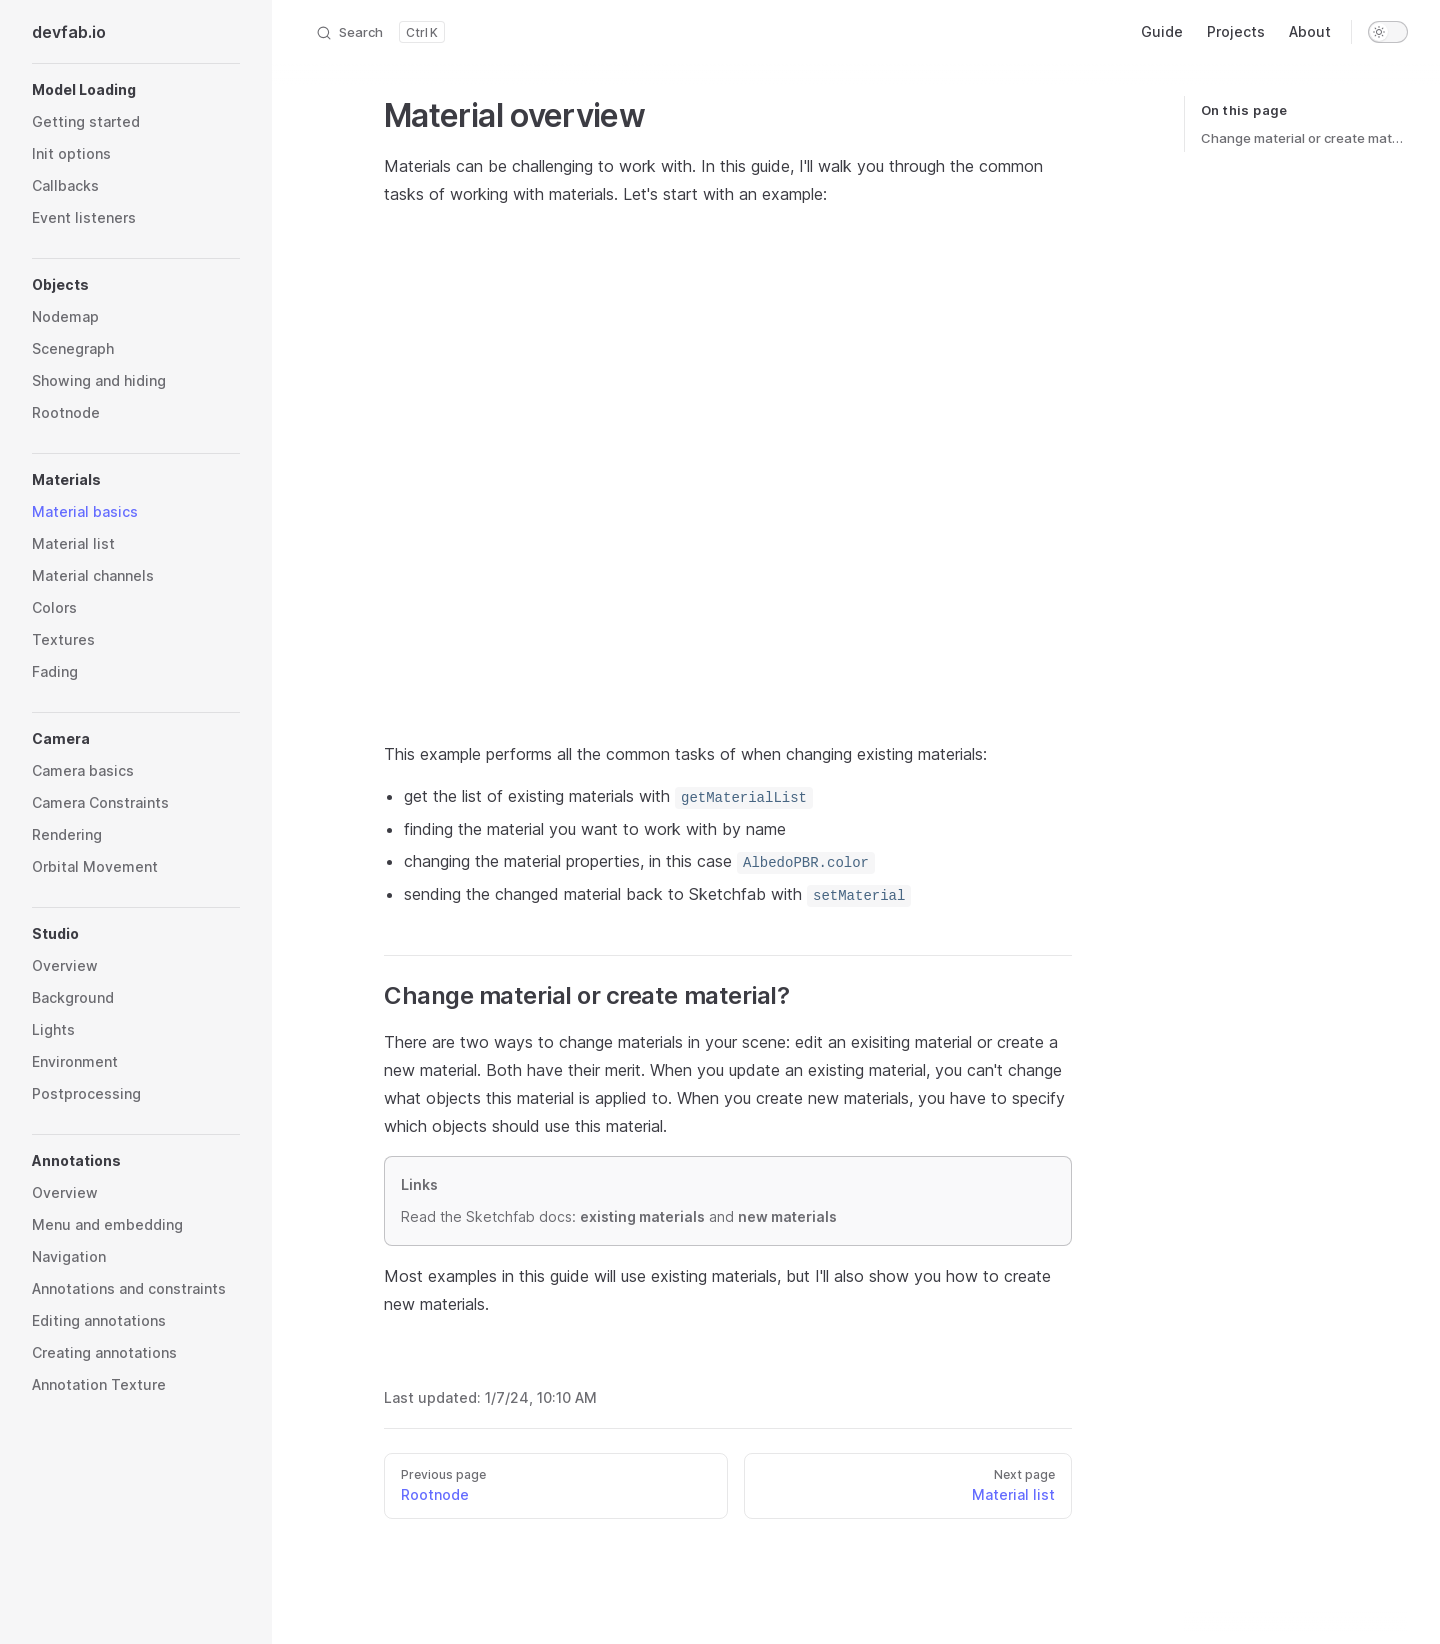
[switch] (1388, 32)
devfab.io (69, 32)
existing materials (642, 1213)
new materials (787, 1213)
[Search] (380, 32)
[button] (136, 90)
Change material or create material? (1304, 138)
